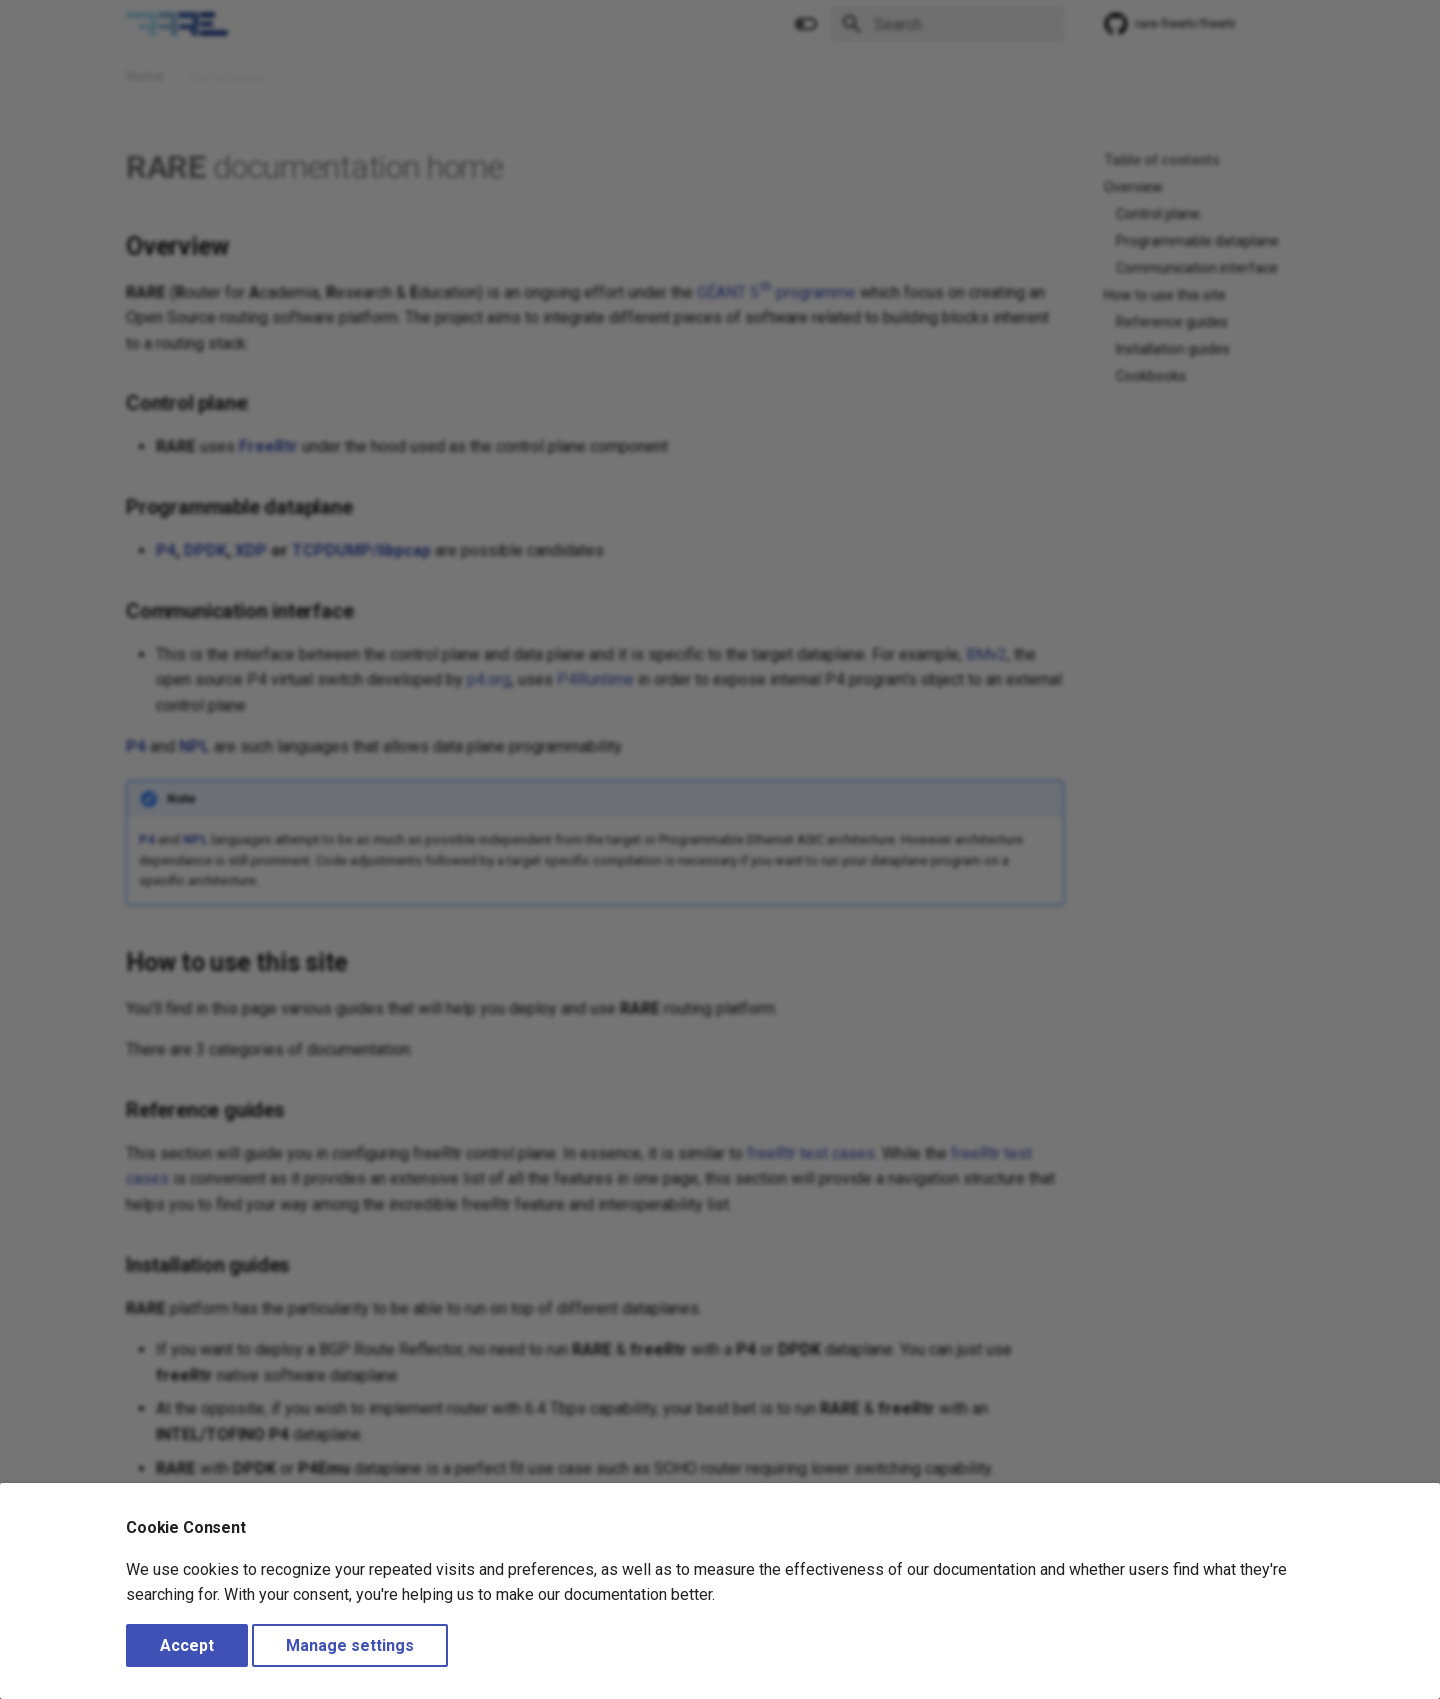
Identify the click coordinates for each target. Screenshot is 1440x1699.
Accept (187, 1645)
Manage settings (350, 1645)
